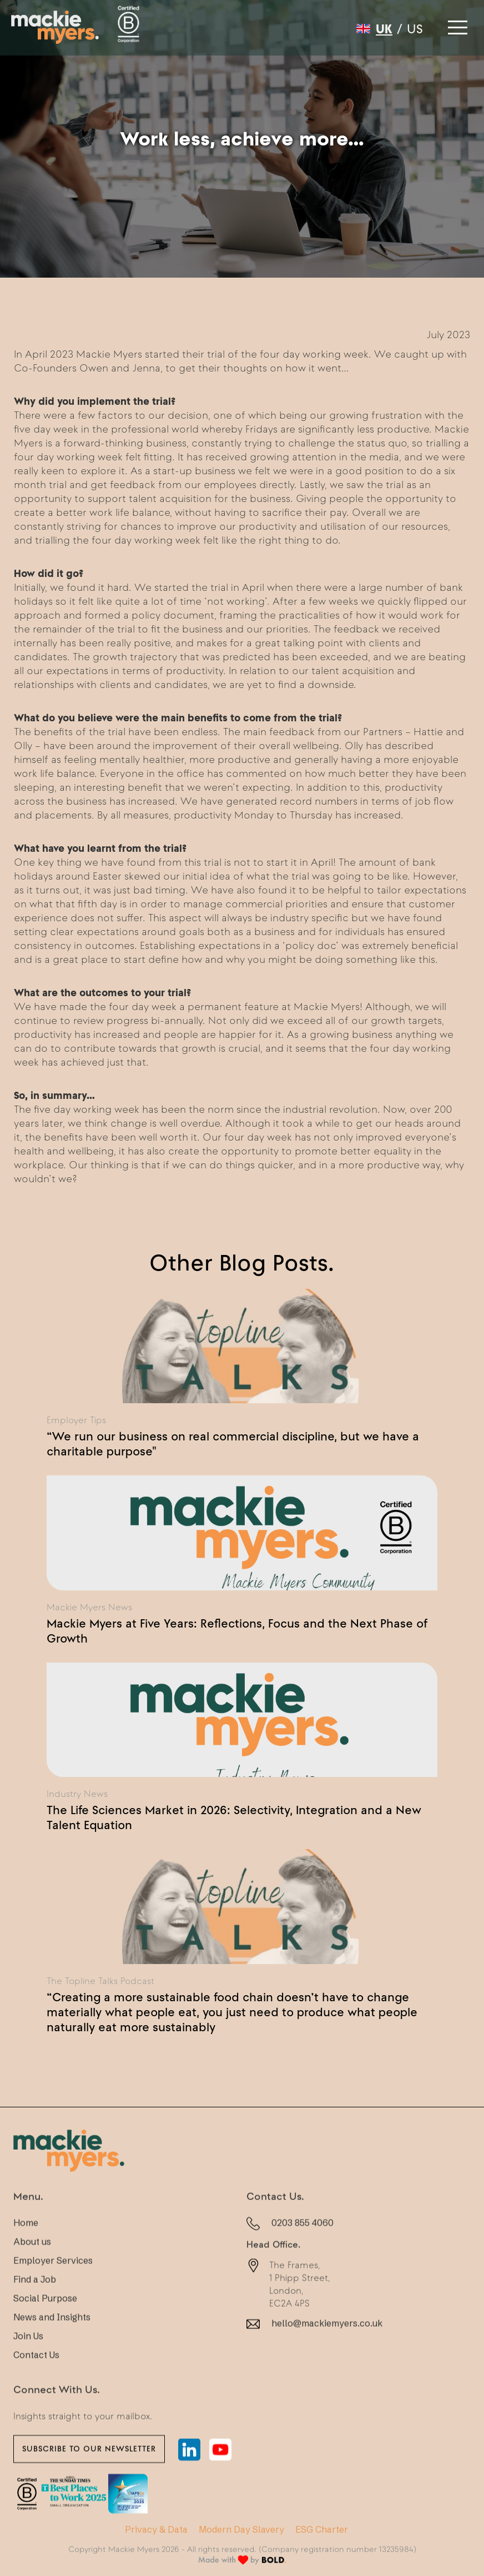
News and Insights (51, 2336)
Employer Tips (76, 1419)
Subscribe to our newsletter (89, 2468)
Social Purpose (45, 2317)
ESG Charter (321, 2529)
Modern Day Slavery (241, 2529)
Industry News (77, 1793)
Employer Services (53, 2280)
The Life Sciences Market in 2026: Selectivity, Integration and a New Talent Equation (234, 1817)
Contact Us (36, 2374)
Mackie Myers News (89, 1607)
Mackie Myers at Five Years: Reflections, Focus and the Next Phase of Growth (237, 1630)
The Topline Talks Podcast (100, 1980)
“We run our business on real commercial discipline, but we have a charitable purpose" (233, 1443)
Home (25, 2242)
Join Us (28, 2355)
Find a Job (34, 2298)
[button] (456, 24)
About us (32, 2261)
